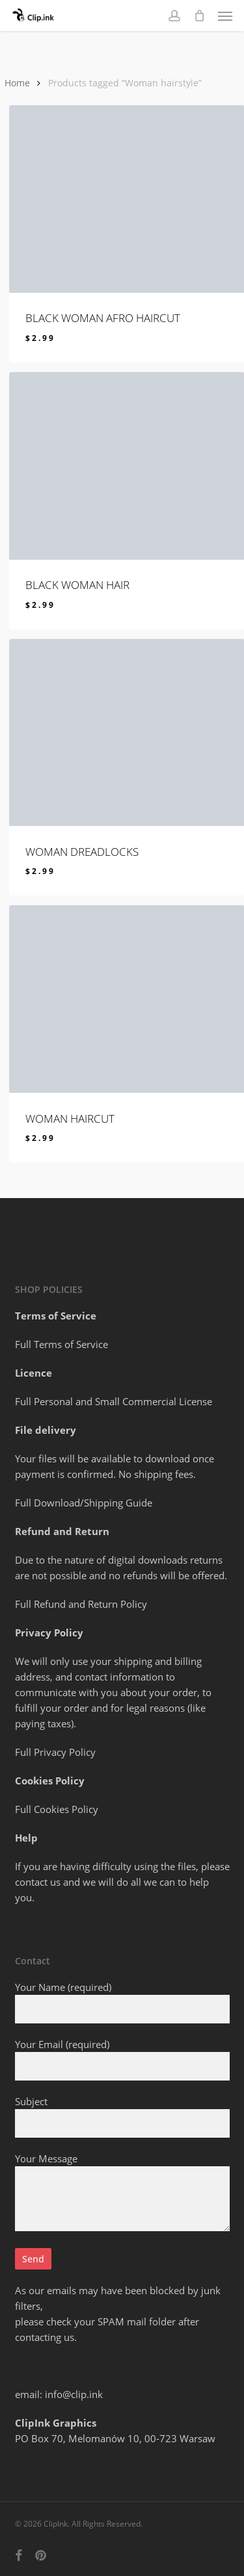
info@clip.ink (74, 2394)
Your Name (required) (122, 2002)
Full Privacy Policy (55, 1751)
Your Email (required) (122, 2059)
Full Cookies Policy (56, 1809)
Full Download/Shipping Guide (83, 1502)
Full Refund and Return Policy (81, 1603)
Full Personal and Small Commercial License (113, 1401)
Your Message (122, 2193)
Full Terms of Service (61, 1344)
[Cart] (199, 15)
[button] (225, 15)
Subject (122, 2116)
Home (17, 83)
